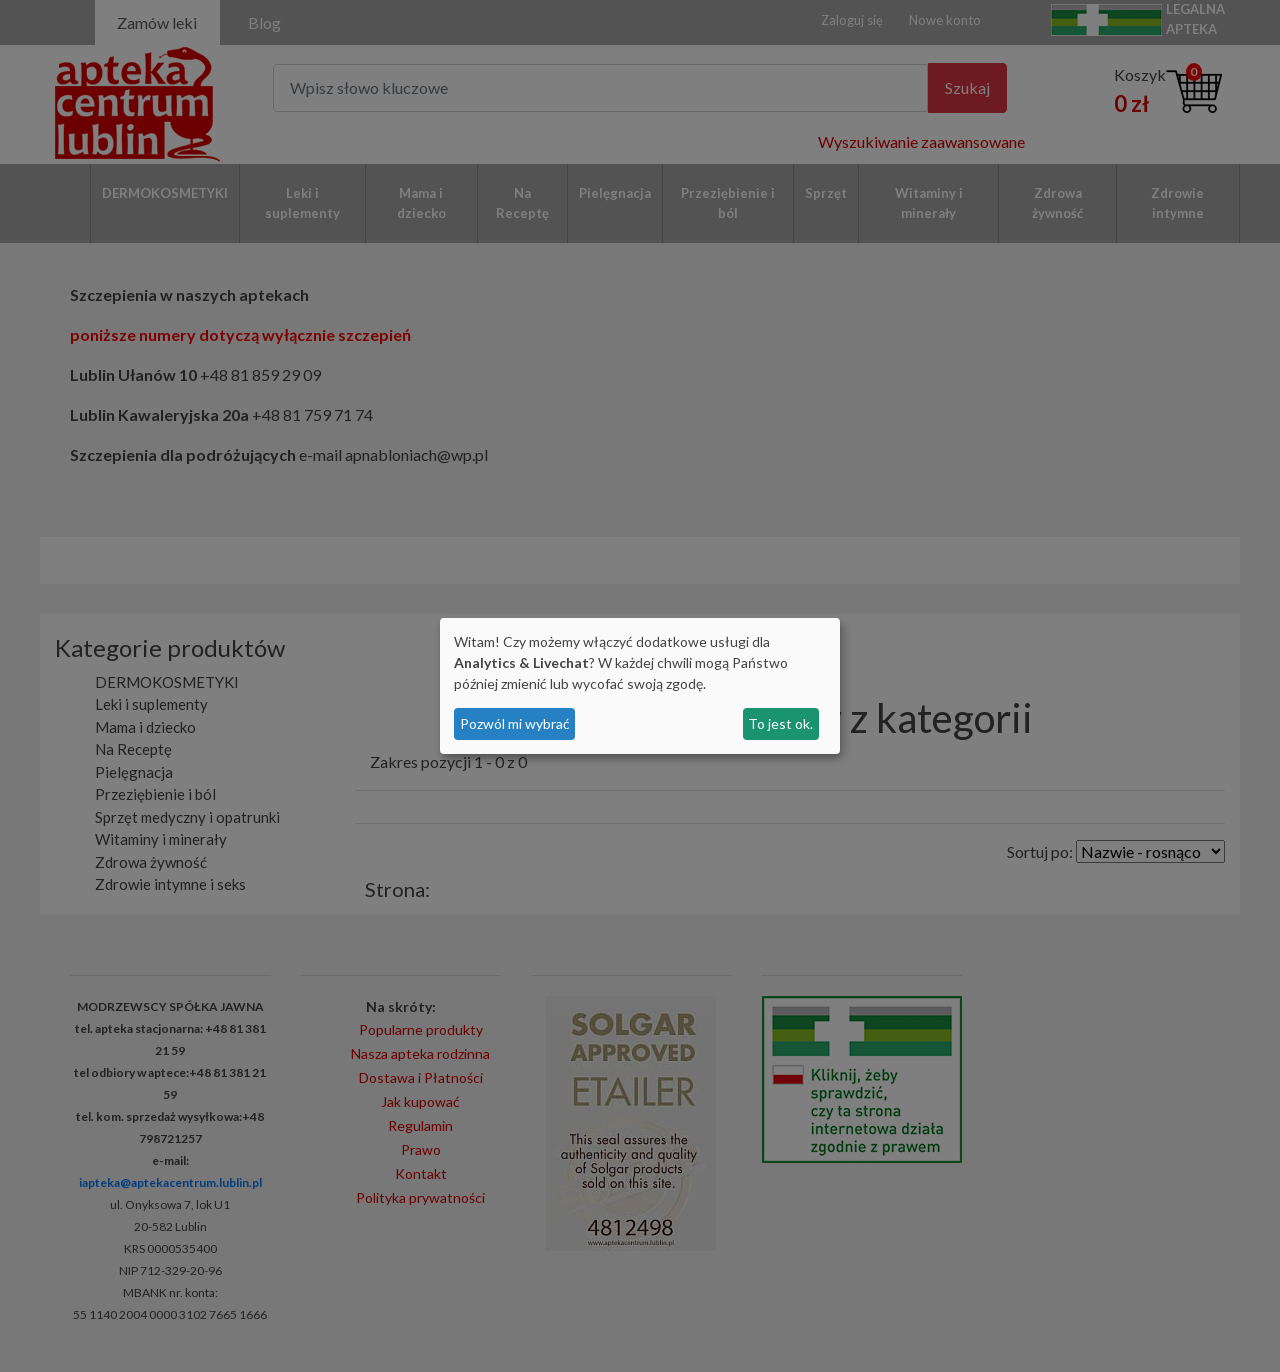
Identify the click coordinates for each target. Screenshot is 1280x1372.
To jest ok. (780, 723)
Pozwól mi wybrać (515, 723)
